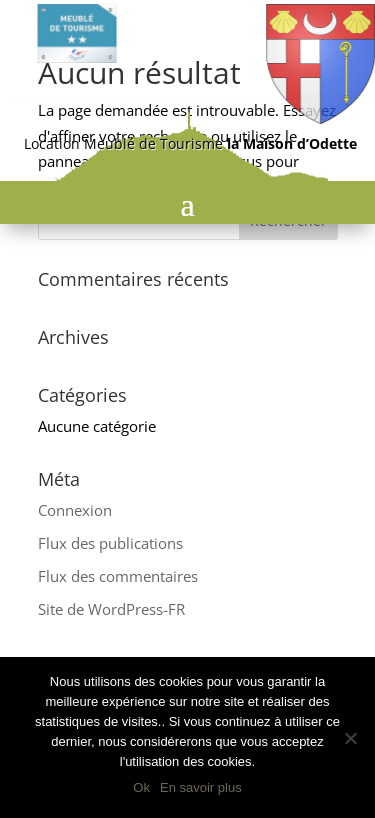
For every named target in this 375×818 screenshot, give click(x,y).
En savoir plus (201, 787)
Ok (141, 787)
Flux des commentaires (118, 576)
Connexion (75, 510)
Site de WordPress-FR (111, 609)
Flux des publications (110, 543)
